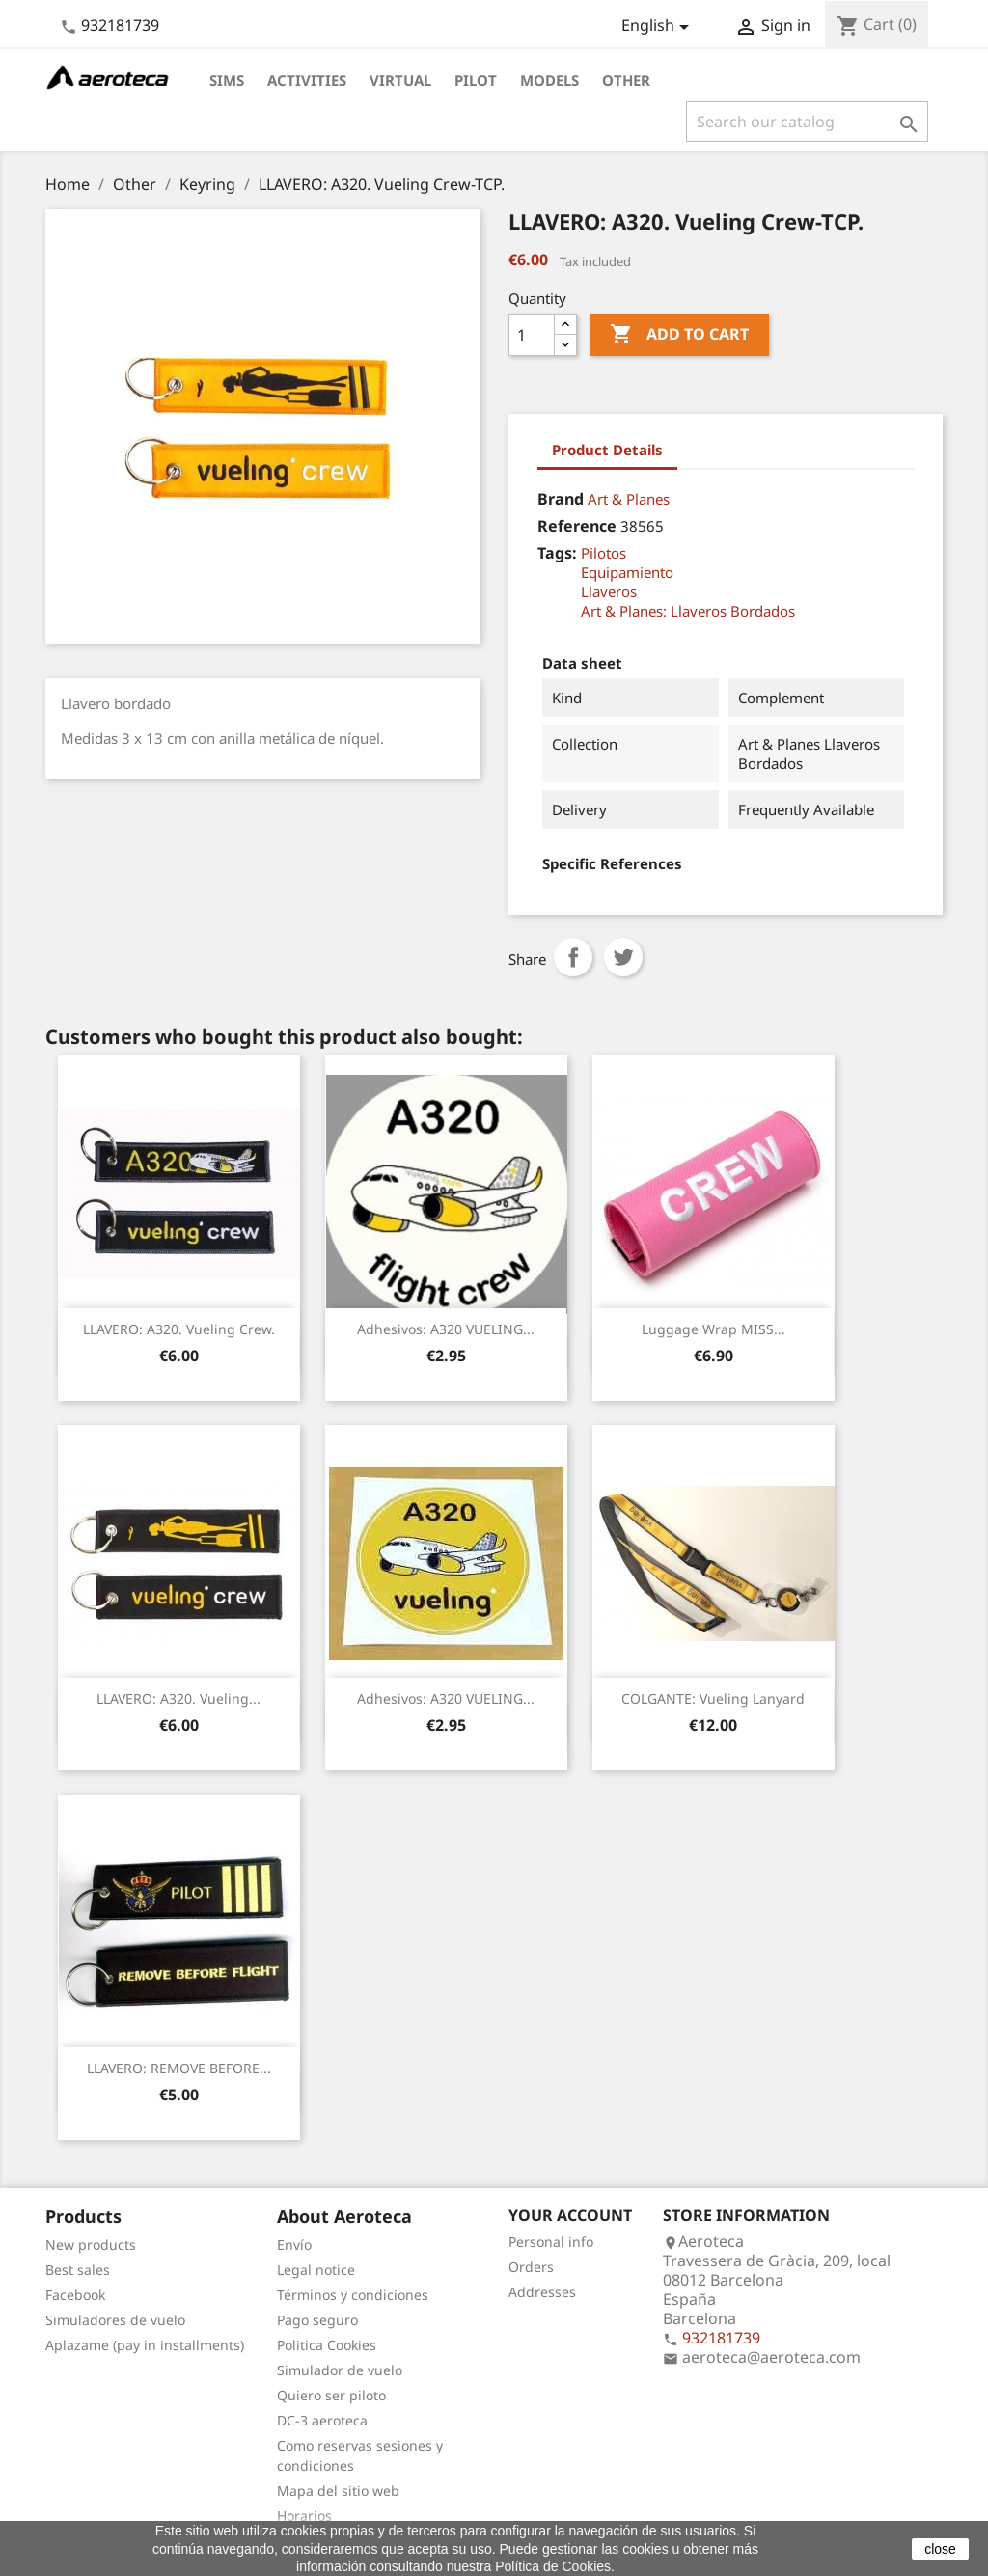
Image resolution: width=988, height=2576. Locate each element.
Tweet (623, 957)
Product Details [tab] (607, 449)
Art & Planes (629, 498)
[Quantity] (531, 335)
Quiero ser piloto (331, 2395)
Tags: (557, 552)
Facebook (75, 2295)
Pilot (475, 80)
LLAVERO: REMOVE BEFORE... (179, 2068)
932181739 (120, 25)
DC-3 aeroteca (322, 2420)
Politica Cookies (326, 2345)
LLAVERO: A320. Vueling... (178, 1698)
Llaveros (609, 591)
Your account (570, 2215)
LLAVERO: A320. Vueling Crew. (179, 1329)
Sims (226, 80)
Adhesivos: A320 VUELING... (446, 1329)
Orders (531, 2267)
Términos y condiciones (352, 2295)
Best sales (77, 2270)
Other (626, 80)
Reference (577, 525)
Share (573, 957)
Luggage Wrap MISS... (713, 1329)
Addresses (542, 2292)
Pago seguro (317, 2320)
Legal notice (316, 2270)
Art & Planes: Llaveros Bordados (688, 610)
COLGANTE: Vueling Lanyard (713, 1698)
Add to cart (679, 334)
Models (549, 80)
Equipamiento (627, 572)
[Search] (807, 121)
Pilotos (603, 552)
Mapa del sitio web (338, 2490)
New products (90, 2244)
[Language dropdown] (658, 27)
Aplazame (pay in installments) (144, 2345)
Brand (560, 498)
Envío (294, 2244)
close (940, 2549)
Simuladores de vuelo (115, 2320)
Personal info (550, 2242)
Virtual (400, 80)
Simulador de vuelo (339, 2370)
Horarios (304, 2516)
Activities (306, 80)
